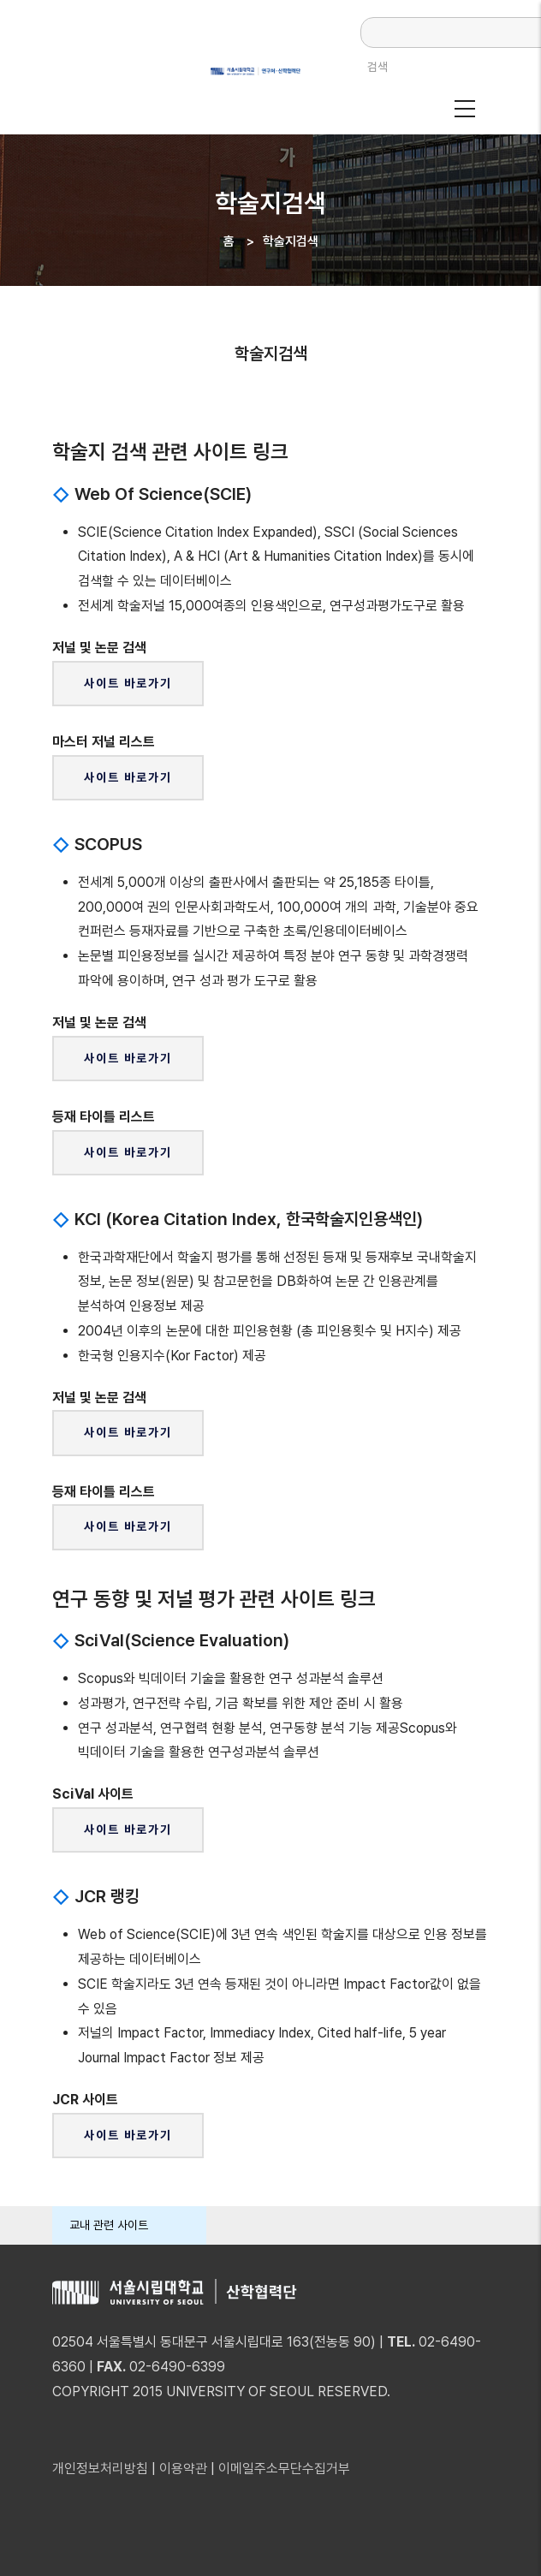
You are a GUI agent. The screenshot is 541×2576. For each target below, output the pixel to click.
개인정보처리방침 (100, 2468)
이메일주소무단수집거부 (284, 2468)
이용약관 (183, 2468)
